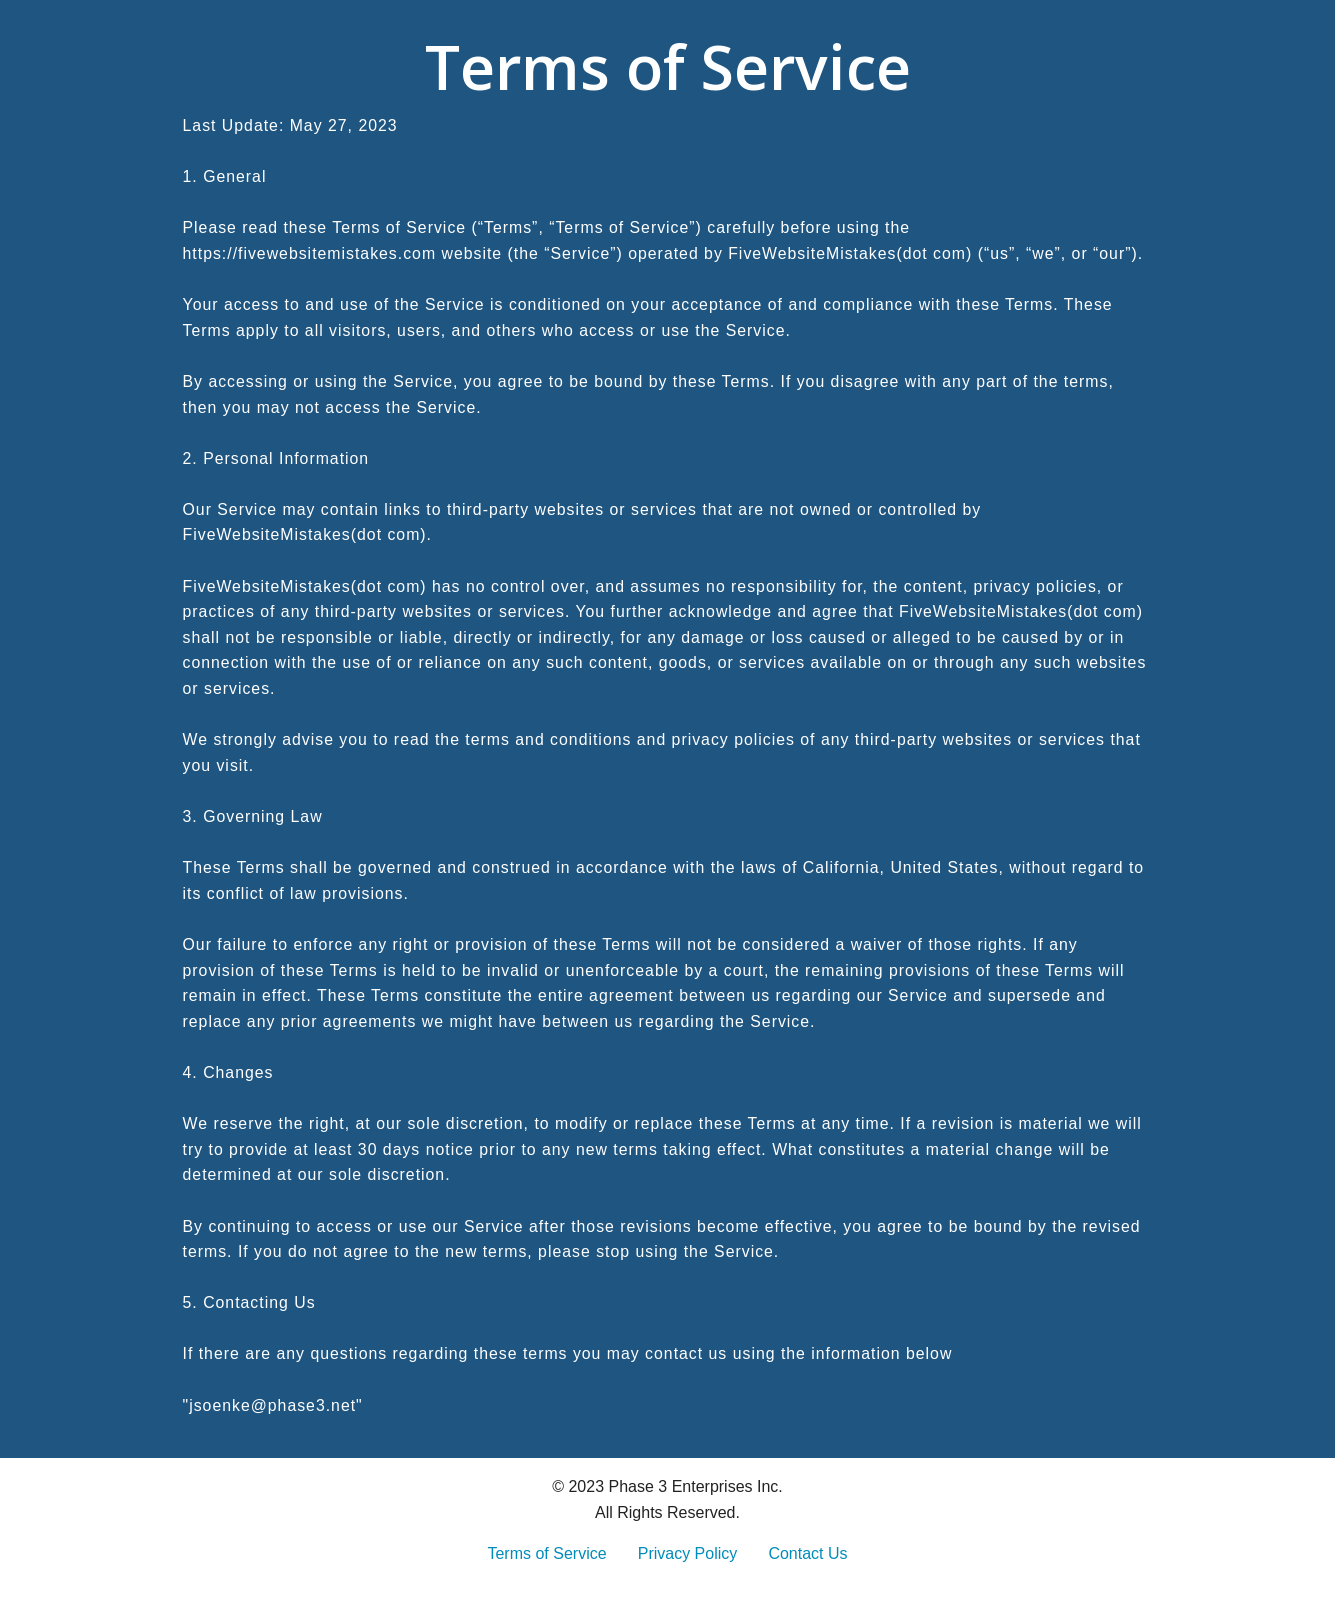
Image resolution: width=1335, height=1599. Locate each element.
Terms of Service (546, 1553)
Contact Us (807, 1553)
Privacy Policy (688, 1553)
